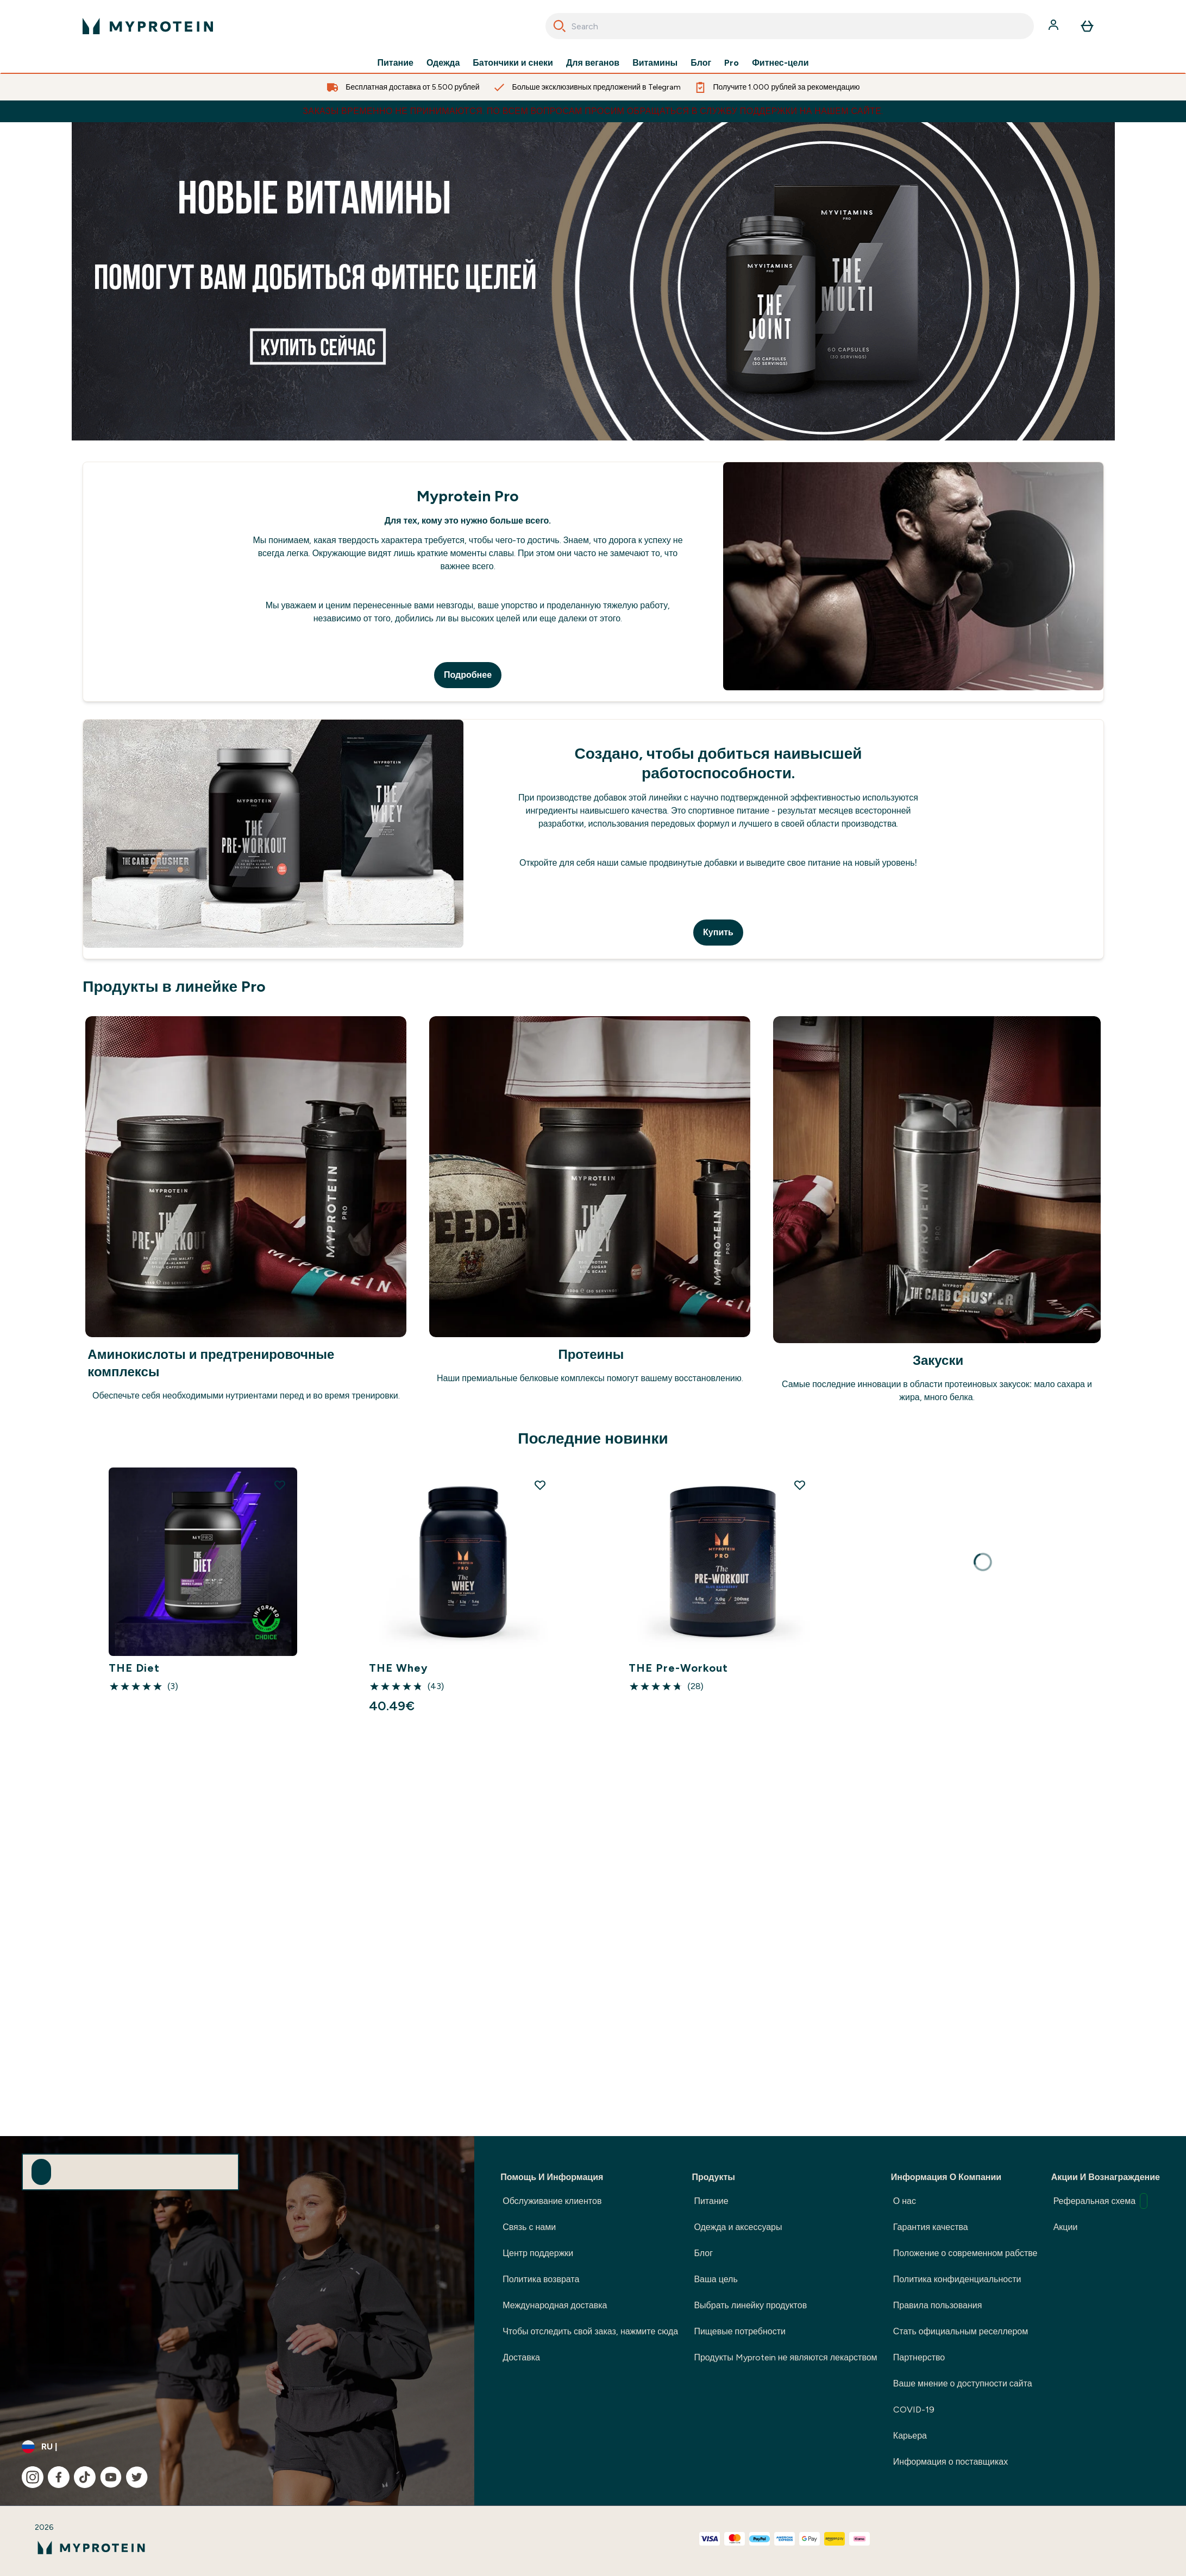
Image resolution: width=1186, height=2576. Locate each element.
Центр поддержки (538, 2253)
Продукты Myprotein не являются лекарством (785, 2357)
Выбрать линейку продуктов (750, 2305)
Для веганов (592, 63)
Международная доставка (555, 2305)
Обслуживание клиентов (552, 2201)
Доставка (521, 2357)
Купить (718, 932)
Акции (1065, 2227)
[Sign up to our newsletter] (41, 2172)
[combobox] (789, 26)
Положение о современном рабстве (965, 2253)
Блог (701, 63)
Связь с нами (529, 2227)
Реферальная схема (1100, 2201)
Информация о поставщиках (950, 2462)
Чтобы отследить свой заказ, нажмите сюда (590, 2331)
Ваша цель (715, 2279)
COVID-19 (913, 2409)
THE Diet (134, 1667)
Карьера (910, 2435)
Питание (395, 63)
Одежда (443, 63)
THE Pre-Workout (678, 1667)
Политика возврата (541, 2279)
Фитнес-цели (780, 63)
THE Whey (398, 1667)
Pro (731, 63)
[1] (593, 281)
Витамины (654, 63)
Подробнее (468, 675)
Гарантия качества (930, 2227)
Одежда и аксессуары (738, 2227)
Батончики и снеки (513, 63)
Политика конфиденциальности (957, 2279)
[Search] (559, 26)
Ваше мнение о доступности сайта (962, 2383)
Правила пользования (937, 2305)
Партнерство (919, 2357)
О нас (904, 2201)
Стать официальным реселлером (960, 2331)
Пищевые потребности (740, 2331)
